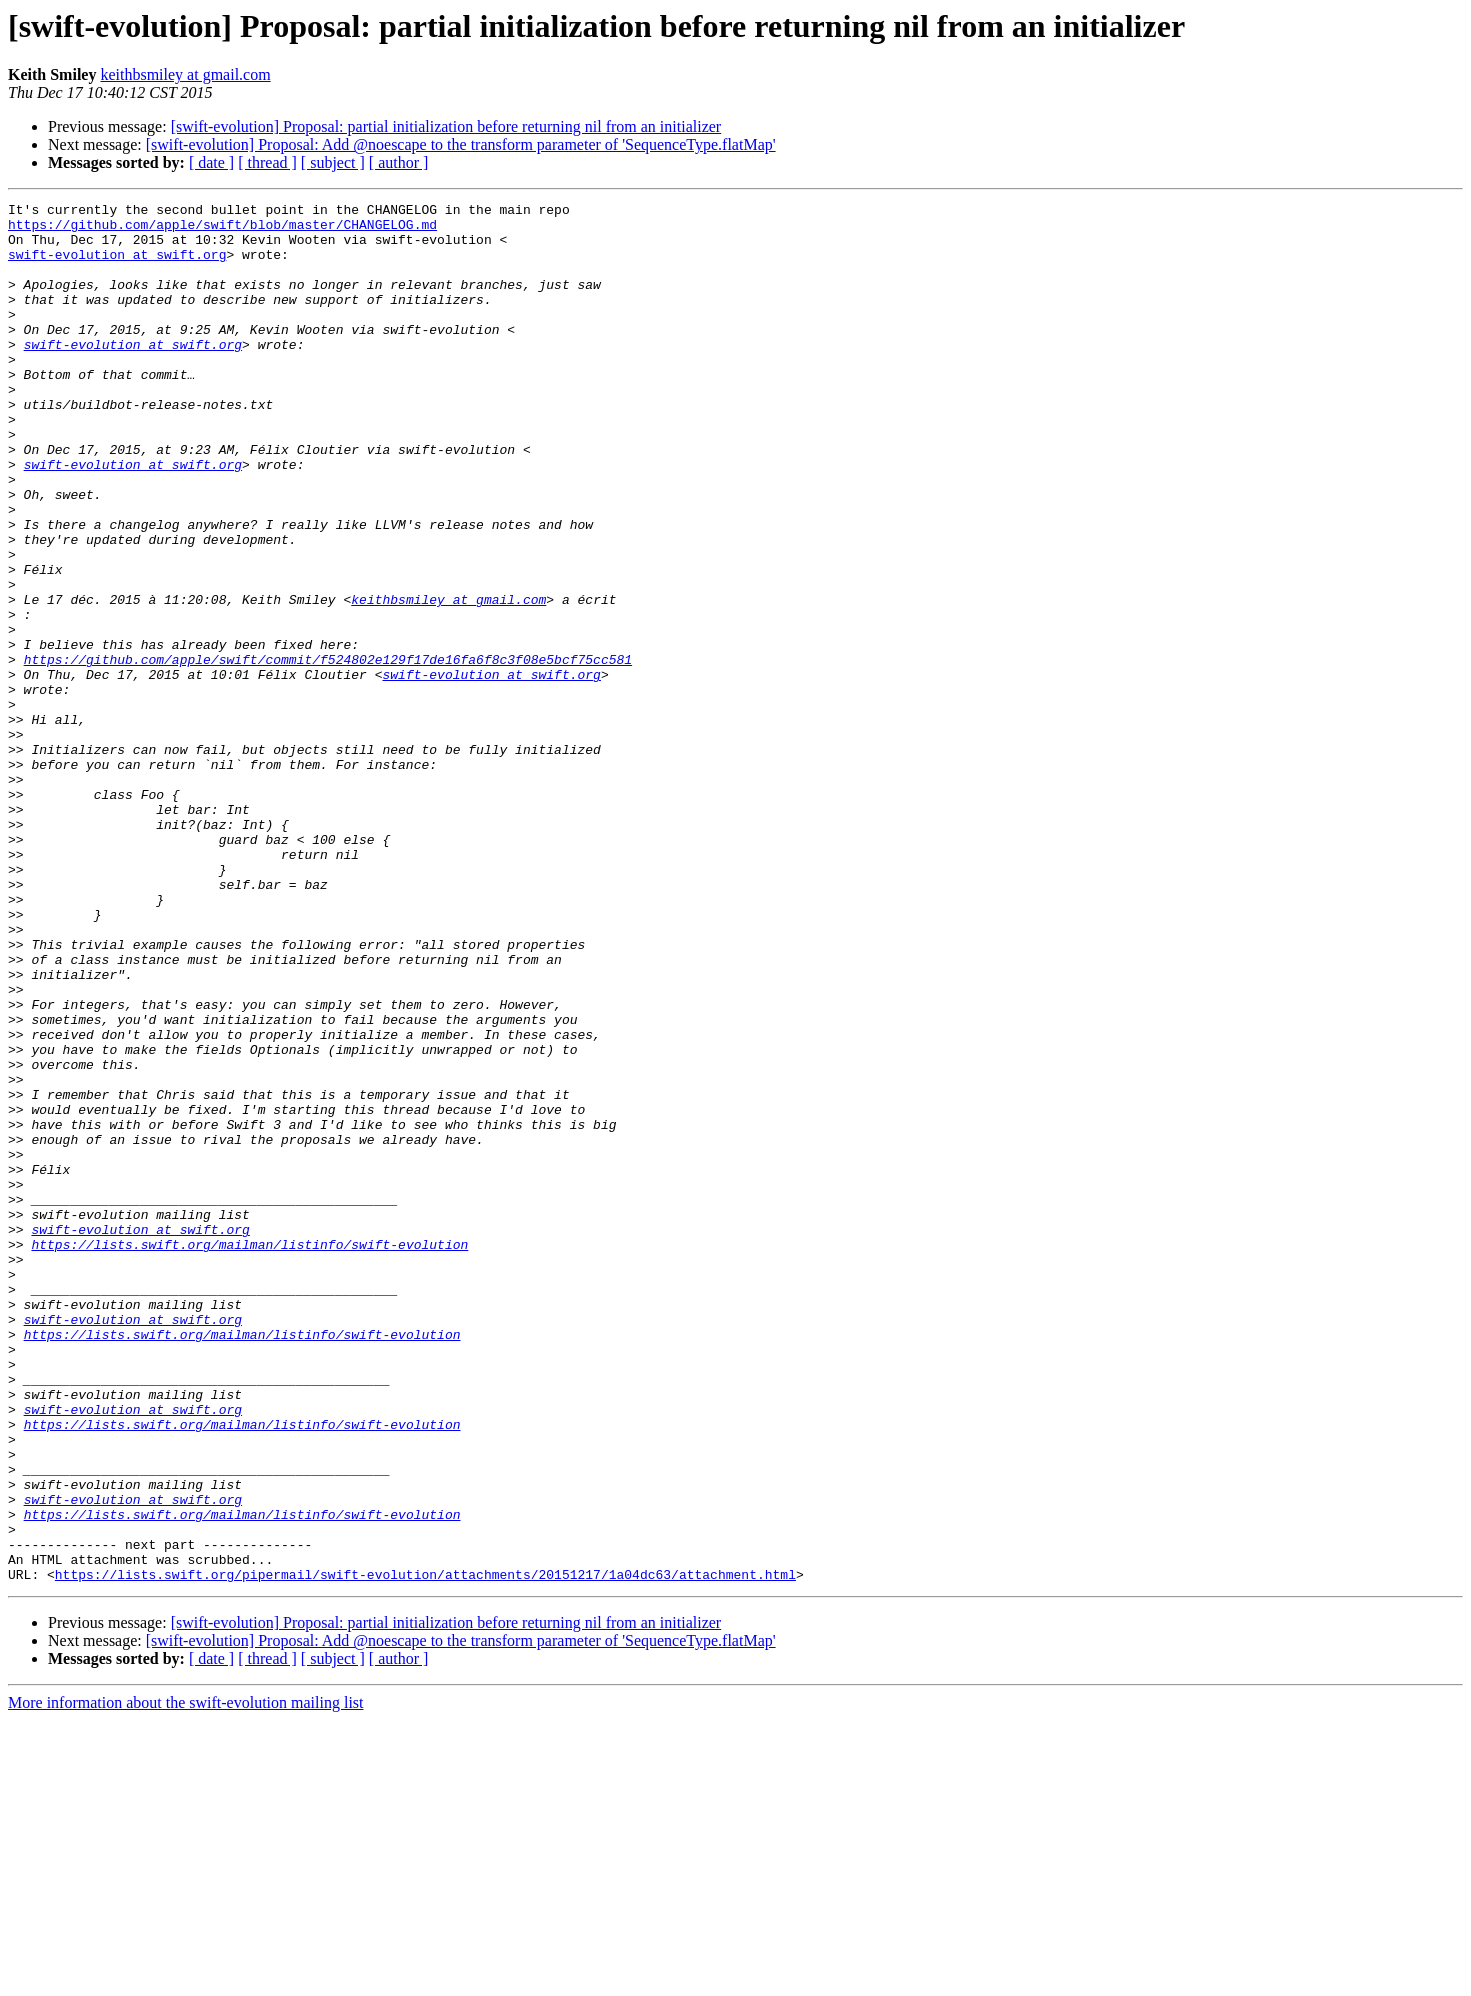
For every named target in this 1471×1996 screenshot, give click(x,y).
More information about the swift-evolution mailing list (186, 1978)
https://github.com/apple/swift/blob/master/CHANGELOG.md (222, 230)
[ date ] (211, 162)
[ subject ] (333, 162)
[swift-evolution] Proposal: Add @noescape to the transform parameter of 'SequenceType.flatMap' (461, 144)
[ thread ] (267, 162)
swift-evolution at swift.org (117, 266)
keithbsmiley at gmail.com (185, 74)
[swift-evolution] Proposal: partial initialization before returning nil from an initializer (446, 126)
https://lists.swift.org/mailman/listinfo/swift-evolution (249, 1454)
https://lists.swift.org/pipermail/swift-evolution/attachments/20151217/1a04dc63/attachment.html (425, 1850)
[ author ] (399, 162)
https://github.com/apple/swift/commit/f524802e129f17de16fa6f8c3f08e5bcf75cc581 (328, 752)
